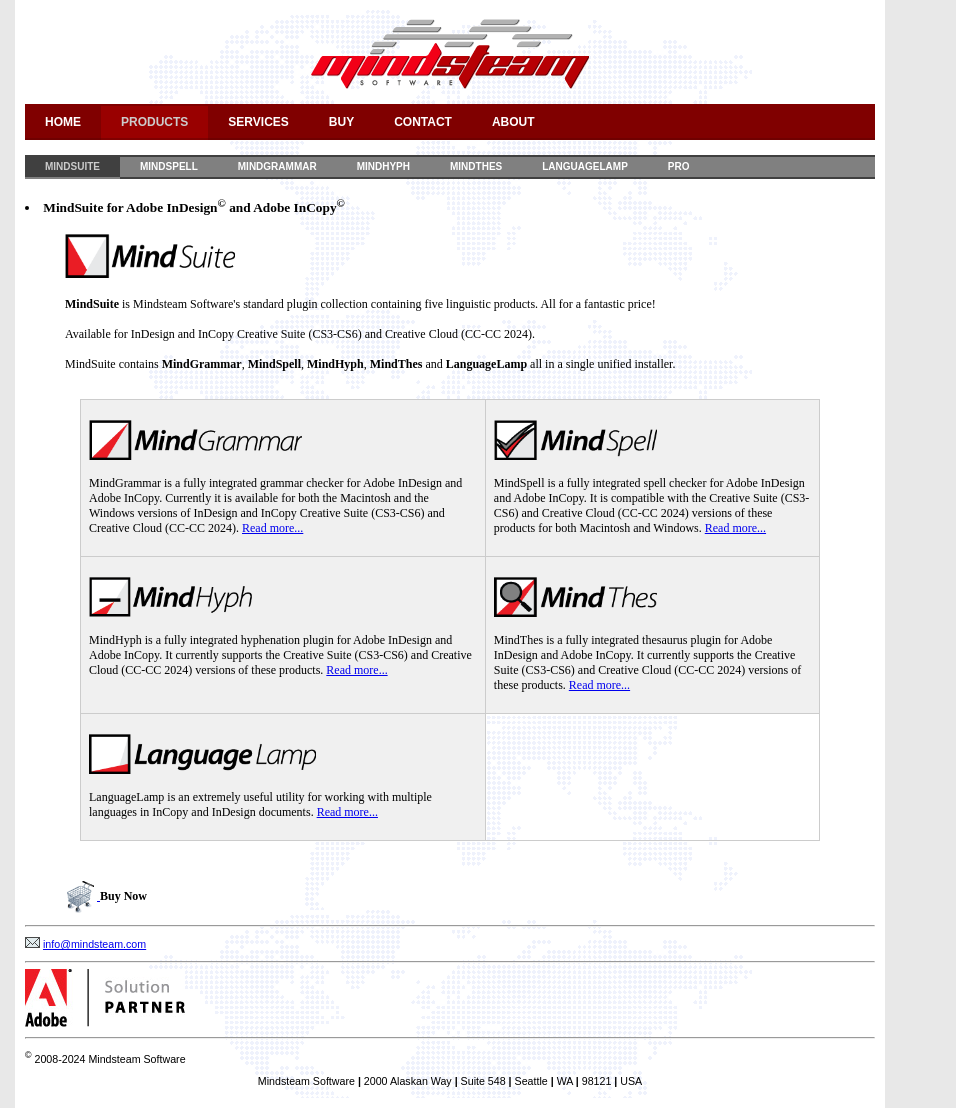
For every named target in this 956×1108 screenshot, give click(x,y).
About (513, 122)
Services (258, 122)
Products (154, 122)
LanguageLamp (585, 166)
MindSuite (72, 166)
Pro (679, 166)
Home (63, 122)
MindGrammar (277, 166)
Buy (341, 122)
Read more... (272, 528)
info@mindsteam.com (94, 944)
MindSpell (169, 166)
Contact (423, 122)
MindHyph (383, 166)
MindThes (476, 166)
